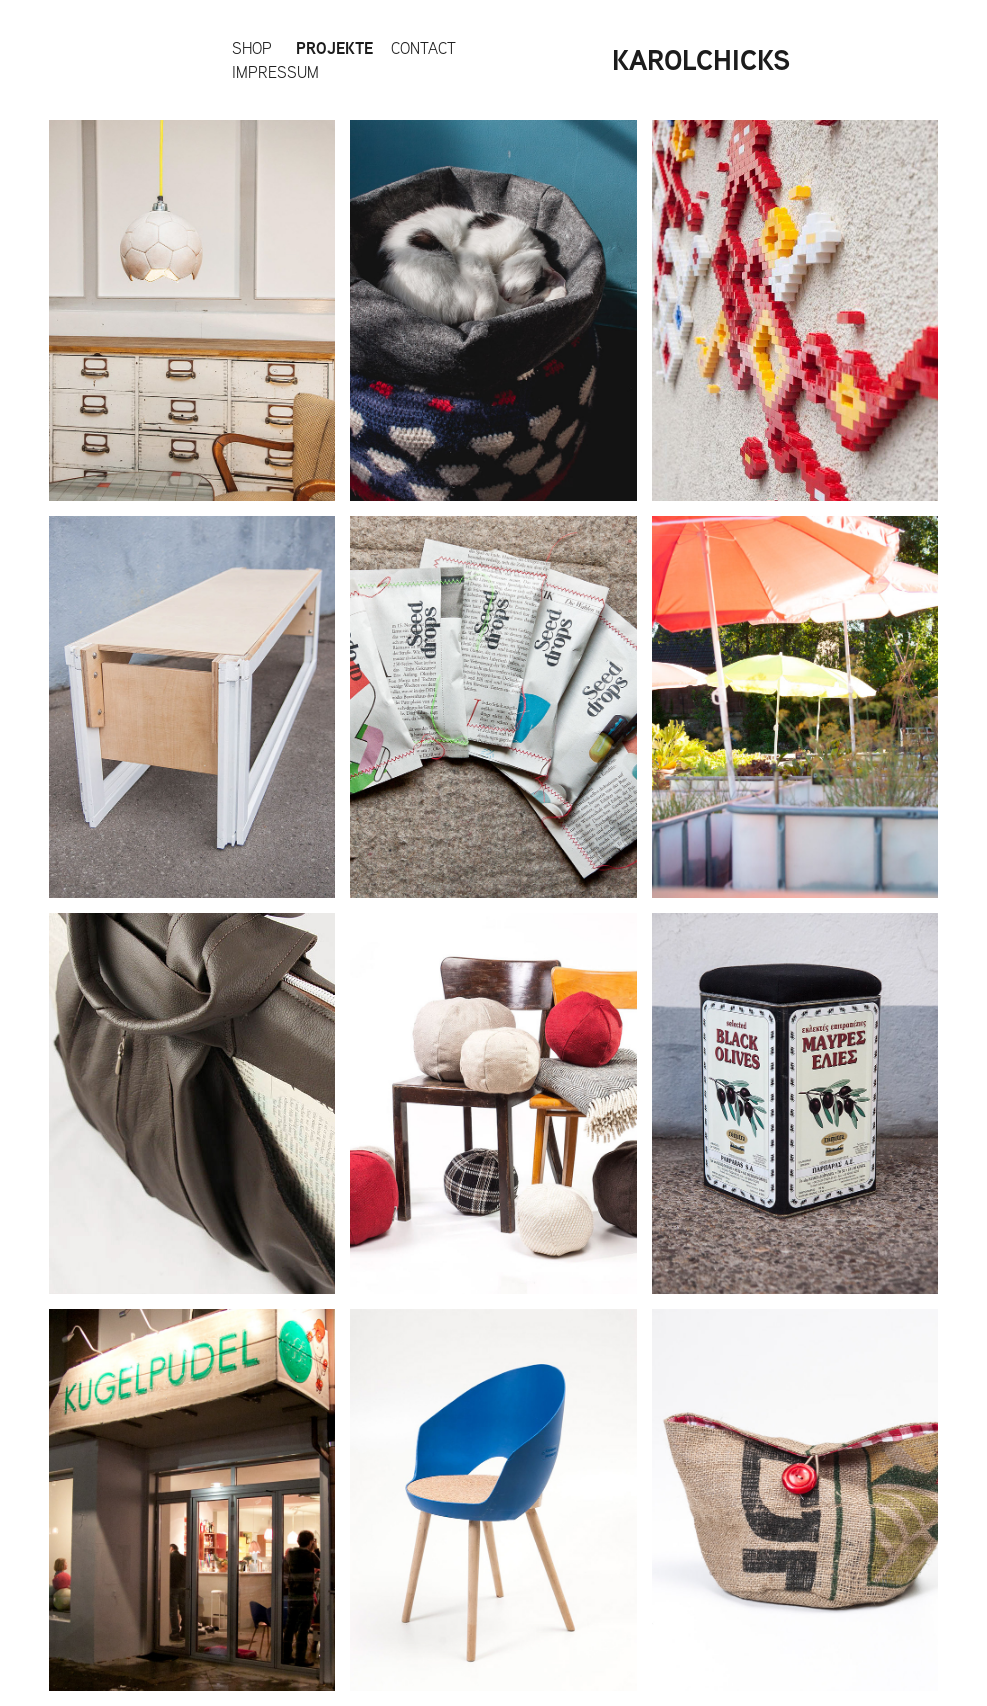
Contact (423, 48)
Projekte (334, 48)
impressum (275, 72)
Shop (252, 48)
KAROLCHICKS (701, 59)
